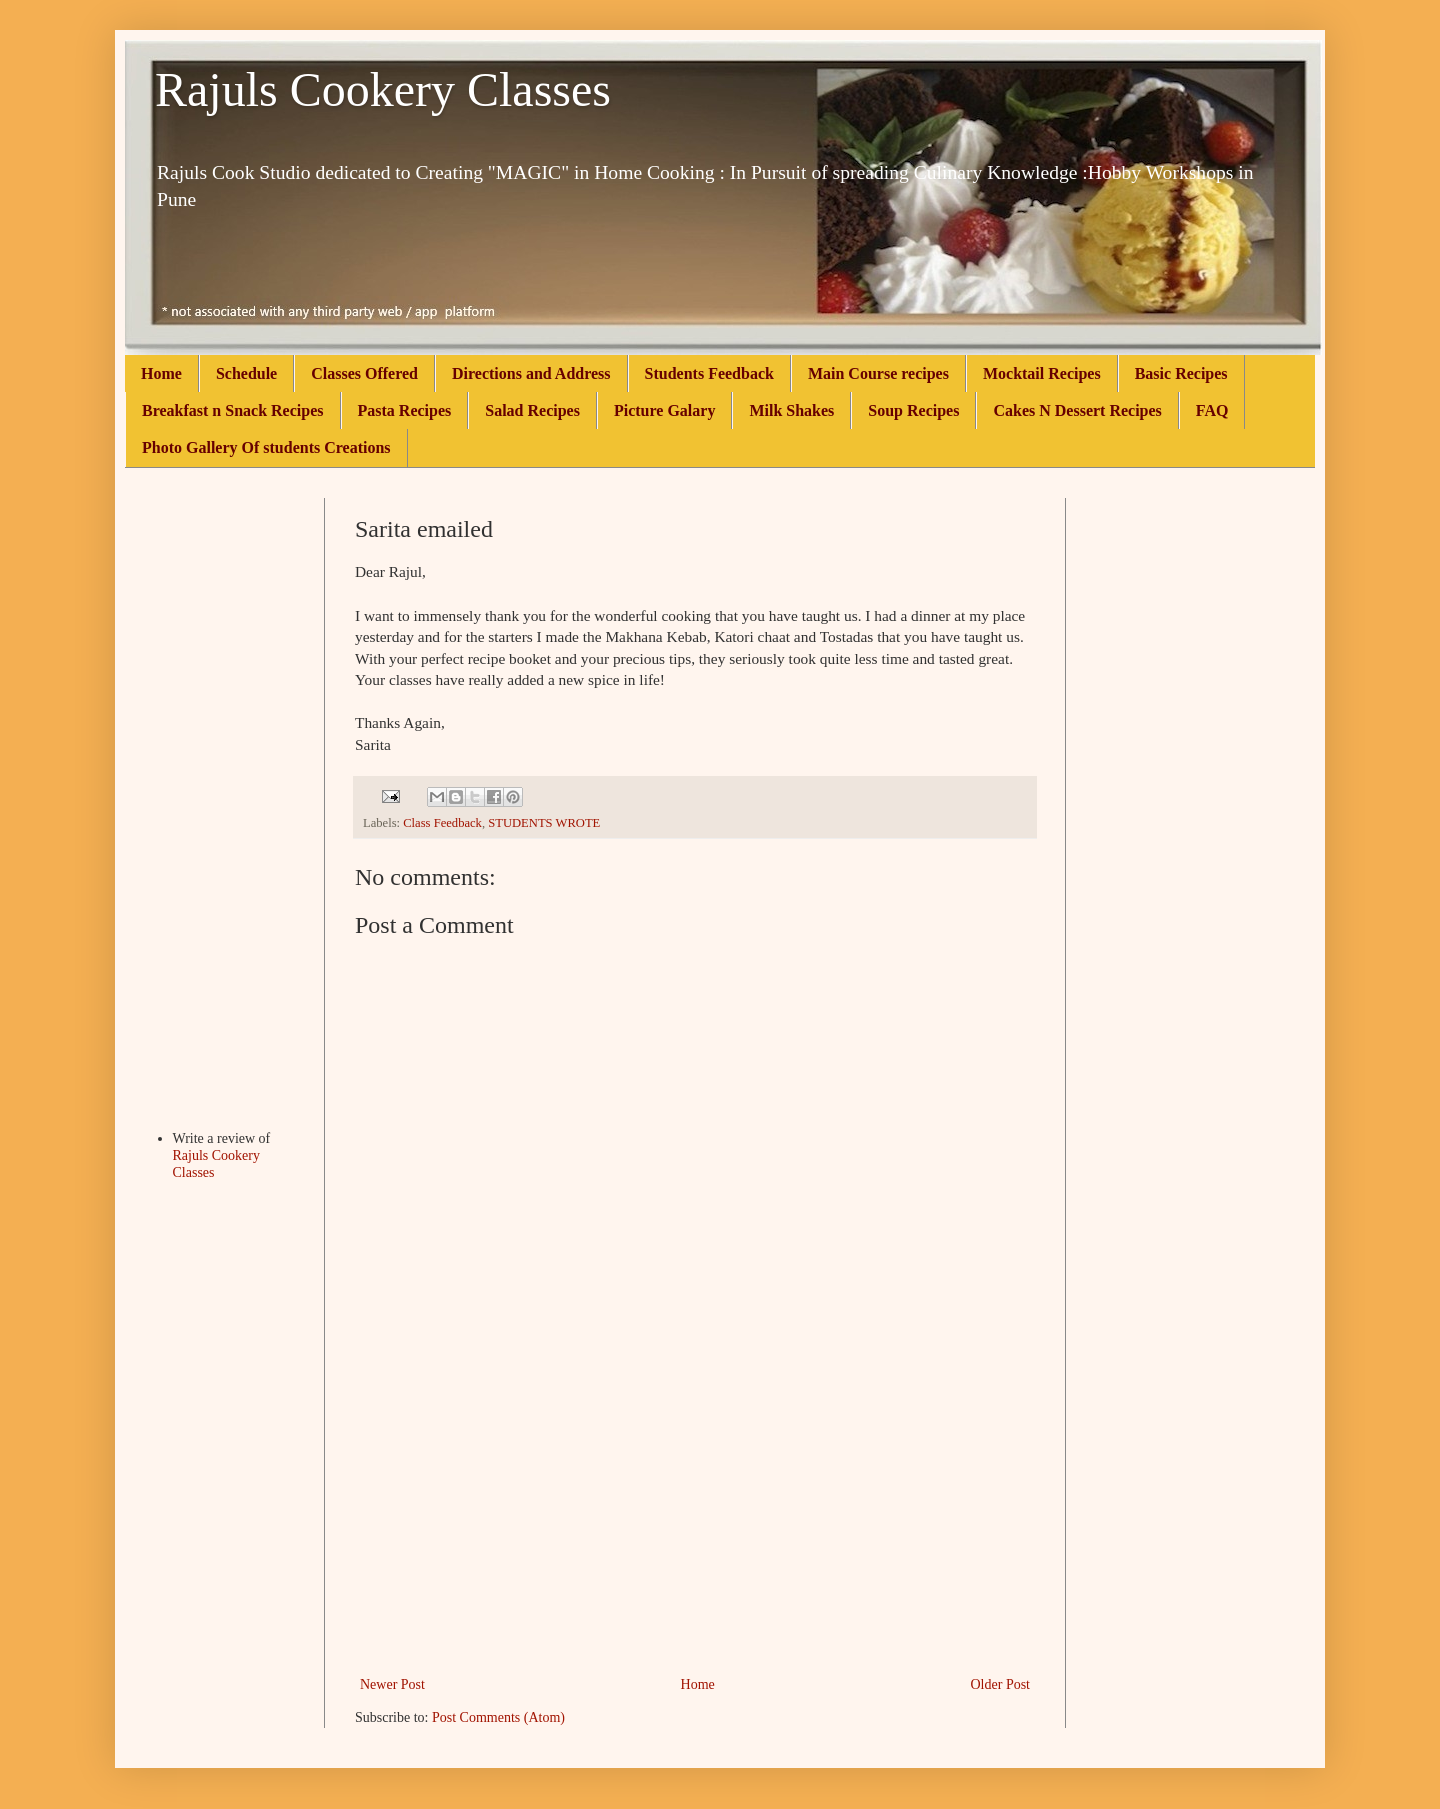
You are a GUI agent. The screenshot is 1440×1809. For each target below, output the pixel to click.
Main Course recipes (878, 373)
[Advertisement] (695, 1522)
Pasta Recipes (405, 410)
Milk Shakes (791, 410)
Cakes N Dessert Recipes (1077, 410)
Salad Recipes (532, 410)
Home (161, 373)
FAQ (1212, 410)
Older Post (1001, 1684)
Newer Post (392, 1684)
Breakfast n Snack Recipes (233, 410)
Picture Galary (664, 410)
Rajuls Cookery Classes (383, 89)
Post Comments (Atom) (498, 1717)
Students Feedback (709, 373)
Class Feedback (442, 823)
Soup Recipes (913, 410)
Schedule (246, 373)
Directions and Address (531, 373)
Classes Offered (364, 373)
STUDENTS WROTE (544, 823)
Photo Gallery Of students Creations (266, 447)
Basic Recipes (1181, 373)
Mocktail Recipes (1042, 373)
